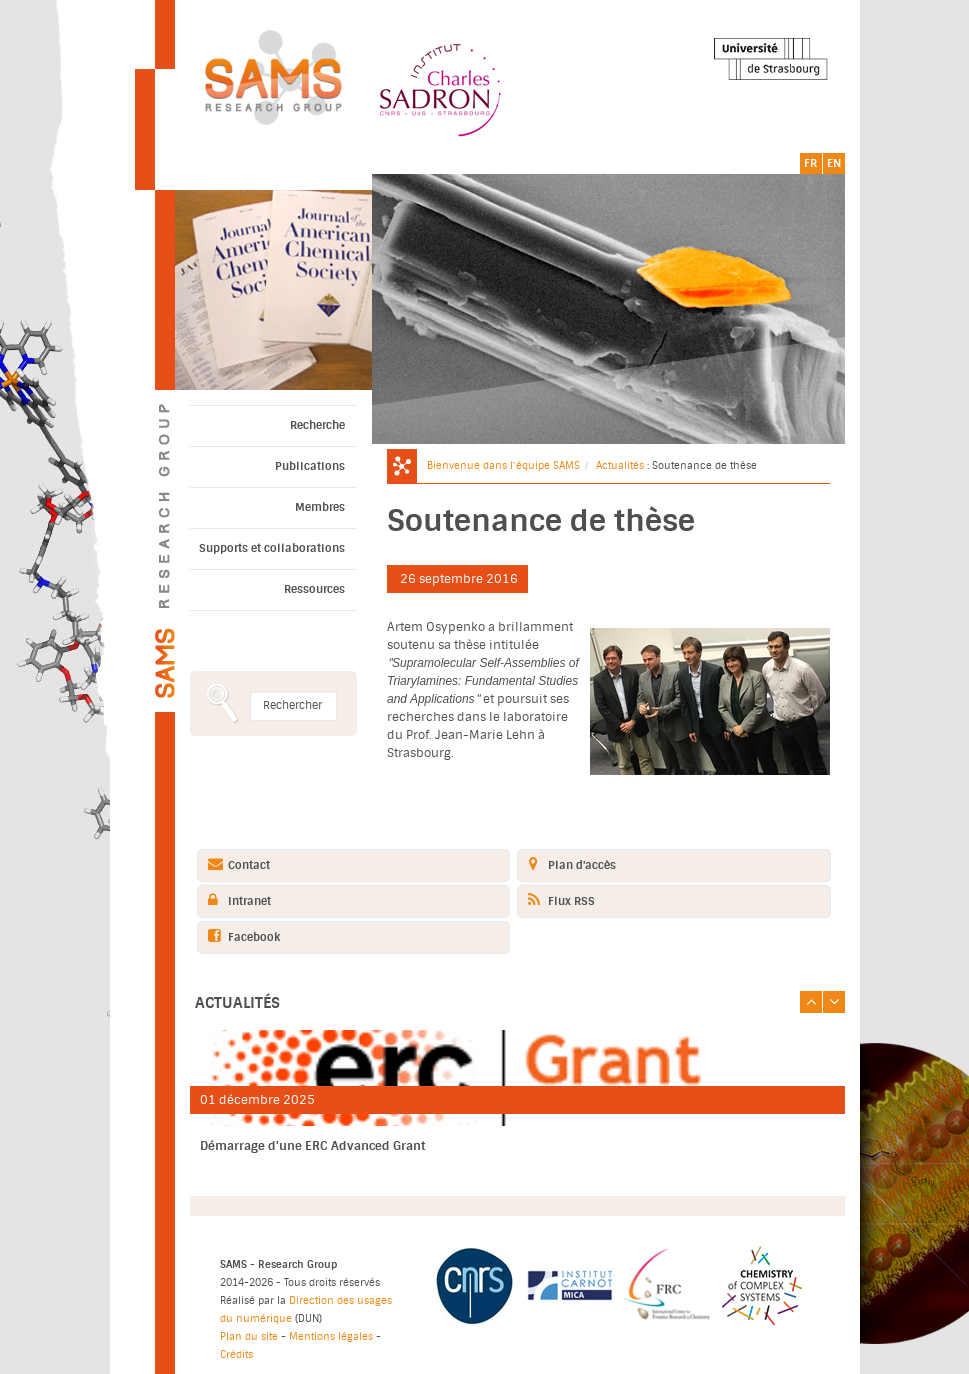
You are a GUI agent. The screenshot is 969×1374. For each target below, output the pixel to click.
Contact (234, 864)
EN (834, 163)
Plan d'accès (567, 864)
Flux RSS (556, 900)
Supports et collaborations (272, 548)
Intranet (234, 900)
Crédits (236, 1354)
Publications (310, 466)
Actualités (620, 465)
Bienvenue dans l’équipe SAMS (503, 465)
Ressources (314, 589)
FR (810, 163)
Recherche (317, 425)
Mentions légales (331, 1336)
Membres (320, 507)
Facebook (239, 936)
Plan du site (249, 1336)
